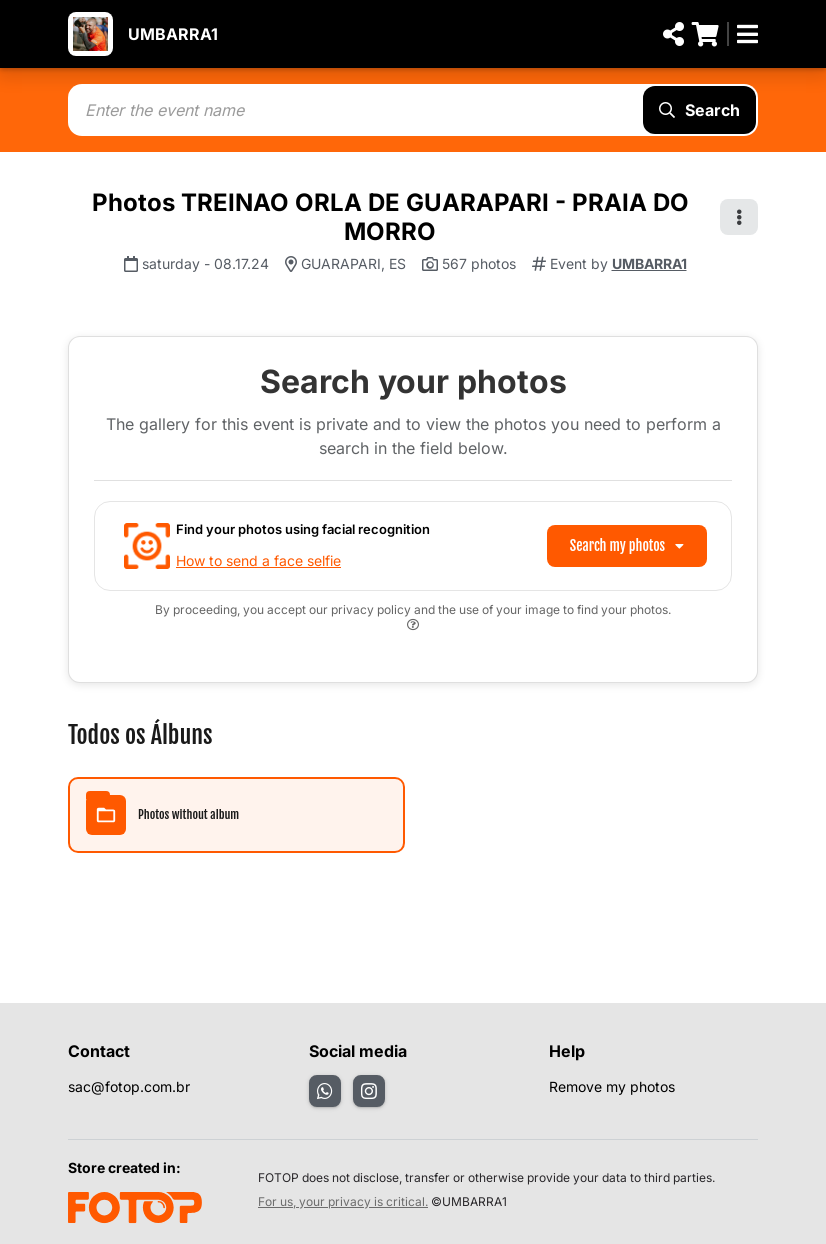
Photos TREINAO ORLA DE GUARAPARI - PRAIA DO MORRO (390, 217)
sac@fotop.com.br (129, 1086)
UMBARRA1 (173, 34)
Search (699, 110)
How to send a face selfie (258, 560)
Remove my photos (612, 1086)
